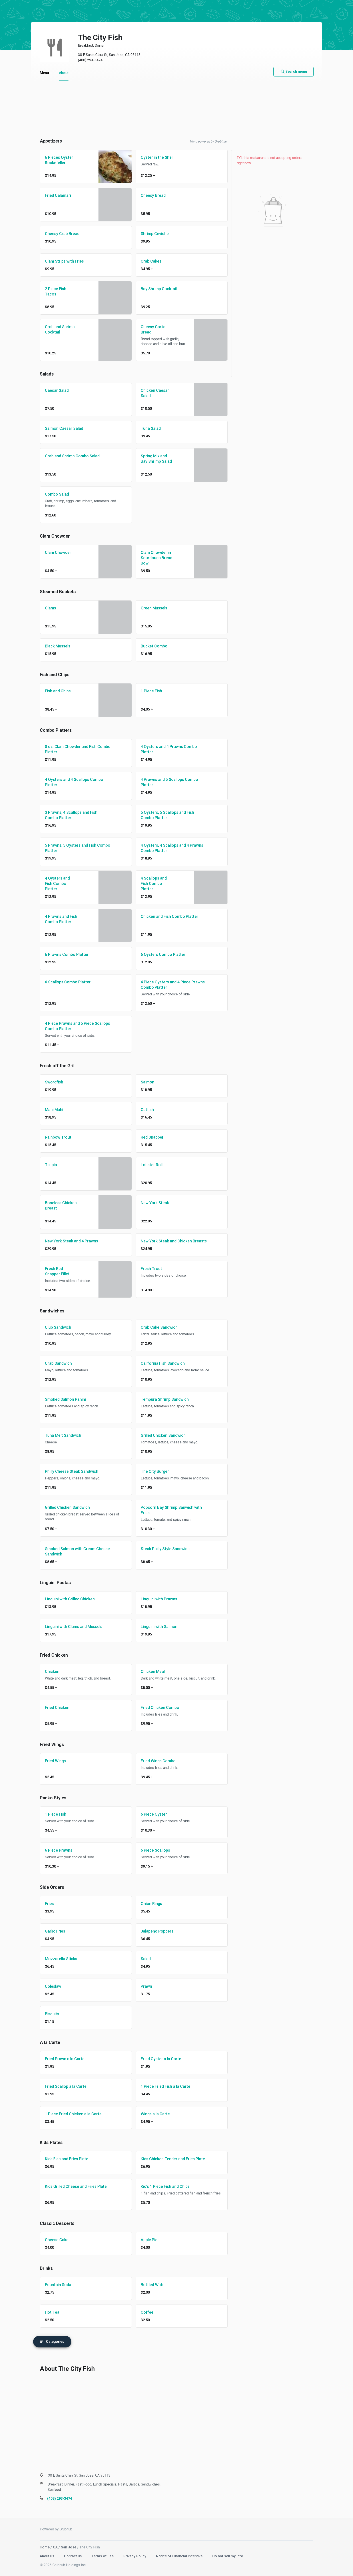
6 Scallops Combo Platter (63, 982)
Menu (39, 73)
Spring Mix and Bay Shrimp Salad (151, 459)
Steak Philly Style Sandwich (160, 1548)
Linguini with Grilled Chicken (65, 1599)
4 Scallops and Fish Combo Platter (149, 883)
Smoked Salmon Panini (60, 1399)
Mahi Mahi (49, 1109)
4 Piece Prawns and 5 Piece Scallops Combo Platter (73, 1026)
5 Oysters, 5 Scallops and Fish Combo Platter (163, 815)
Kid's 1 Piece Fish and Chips (160, 2186)
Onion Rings (147, 1903)
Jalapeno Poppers (152, 1931)
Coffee (142, 2312)
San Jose (64, 2547)
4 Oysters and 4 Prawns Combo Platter (164, 749)
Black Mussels (53, 646)
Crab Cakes (146, 261)
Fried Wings (50, 1760)
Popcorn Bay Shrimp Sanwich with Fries (166, 1510)
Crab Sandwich (53, 1363)
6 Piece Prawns (54, 1850)
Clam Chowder (53, 552)
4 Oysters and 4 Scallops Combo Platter (69, 782)
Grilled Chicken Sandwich (158, 1435)
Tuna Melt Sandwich (58, 1435)
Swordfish (49, 1082)
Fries (44, 1903)
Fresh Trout (147, 1268)
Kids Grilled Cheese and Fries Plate (71, 2186)
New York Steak (150, 1202)
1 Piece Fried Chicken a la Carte (68, 2114)
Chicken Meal (148, 1671)
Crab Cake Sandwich (154, 1327)
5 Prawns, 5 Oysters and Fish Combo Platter (73, 848)
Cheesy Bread (148, 195)
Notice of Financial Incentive (175, 2556)
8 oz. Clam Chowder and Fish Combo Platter (73, 749)
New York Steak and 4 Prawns (67, 1241)
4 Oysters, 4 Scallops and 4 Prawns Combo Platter (167, 848)
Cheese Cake (52, 2239)
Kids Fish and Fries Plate (62, 2158)
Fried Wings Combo (153, 1760)
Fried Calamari (53, 195)
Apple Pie (144, 2239)
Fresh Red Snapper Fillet (52, 1271)
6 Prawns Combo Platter (62, 954)
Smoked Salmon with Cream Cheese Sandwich (72, 1551)
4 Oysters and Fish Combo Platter (52, 883)
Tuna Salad (146, 428)
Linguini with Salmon (154, 1626)
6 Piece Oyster (149, 1814)
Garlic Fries (50, 1931)
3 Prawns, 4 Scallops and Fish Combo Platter (66, 815)
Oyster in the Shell (152, 157)
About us (43, 2556)
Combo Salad (52, 494)
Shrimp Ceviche (150, 233)
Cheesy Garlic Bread (148, 329)
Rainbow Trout (53, 1137)
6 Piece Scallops (151, 1850)
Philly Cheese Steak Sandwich (67, 1471)
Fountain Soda (53, 2284)
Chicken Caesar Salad (150, 393)
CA (50, 2547)
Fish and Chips (53, 691)
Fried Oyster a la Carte (156, 2058)
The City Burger (150, 1471)
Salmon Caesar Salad (59, 428)
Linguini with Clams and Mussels (69, 1626)
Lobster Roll (147, 1164)
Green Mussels (149, 608)
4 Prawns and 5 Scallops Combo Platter (165, 782)
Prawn (142, 1986)
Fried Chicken (52, 1707)
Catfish (142, 1109)
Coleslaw (48, 1986)
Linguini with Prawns (154, 1599)
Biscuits (47, 2013)
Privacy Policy (131, 2556)
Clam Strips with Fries (59, 261)
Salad (141, 1958)
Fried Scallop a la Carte (61, 2086)
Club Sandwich (53, 1327)
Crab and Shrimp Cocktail (55, 329)
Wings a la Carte (150, 2114)
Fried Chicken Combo (155, 1707)
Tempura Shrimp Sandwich (160, 1399)
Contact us (69, 2556)
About (59, 73)
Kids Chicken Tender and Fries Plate (168, 2158)
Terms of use (98, 2556)
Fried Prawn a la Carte (60, 2058)
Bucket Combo (149, 646)
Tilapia (46, 1164)
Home (40, 2547)
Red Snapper (147, 1137)
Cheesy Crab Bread (57, 233)
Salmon (143, 1082)
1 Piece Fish (147, 691)
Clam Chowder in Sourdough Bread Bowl (152, 557)
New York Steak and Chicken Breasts (169, 1241)
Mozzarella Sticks (56, 1958)
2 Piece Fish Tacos (51, 291)
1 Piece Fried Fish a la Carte (161, 2086)
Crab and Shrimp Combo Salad (67, 456)
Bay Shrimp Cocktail (154, 288)
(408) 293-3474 (86, 60)
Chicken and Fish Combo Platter (165, 916)
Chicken (47, 1671)
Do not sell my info (223, 2556)
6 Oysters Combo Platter (158, 954)
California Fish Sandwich (158, 1363)
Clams (46, 608)
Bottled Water (149, 2284)
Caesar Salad (52, 390)
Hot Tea (47, 2312)
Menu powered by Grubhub (203, 141)
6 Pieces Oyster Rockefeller (54, 160)
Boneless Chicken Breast (56, 1205)
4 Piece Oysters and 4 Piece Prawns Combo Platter (168, 985)
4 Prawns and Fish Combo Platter (56, 919)
